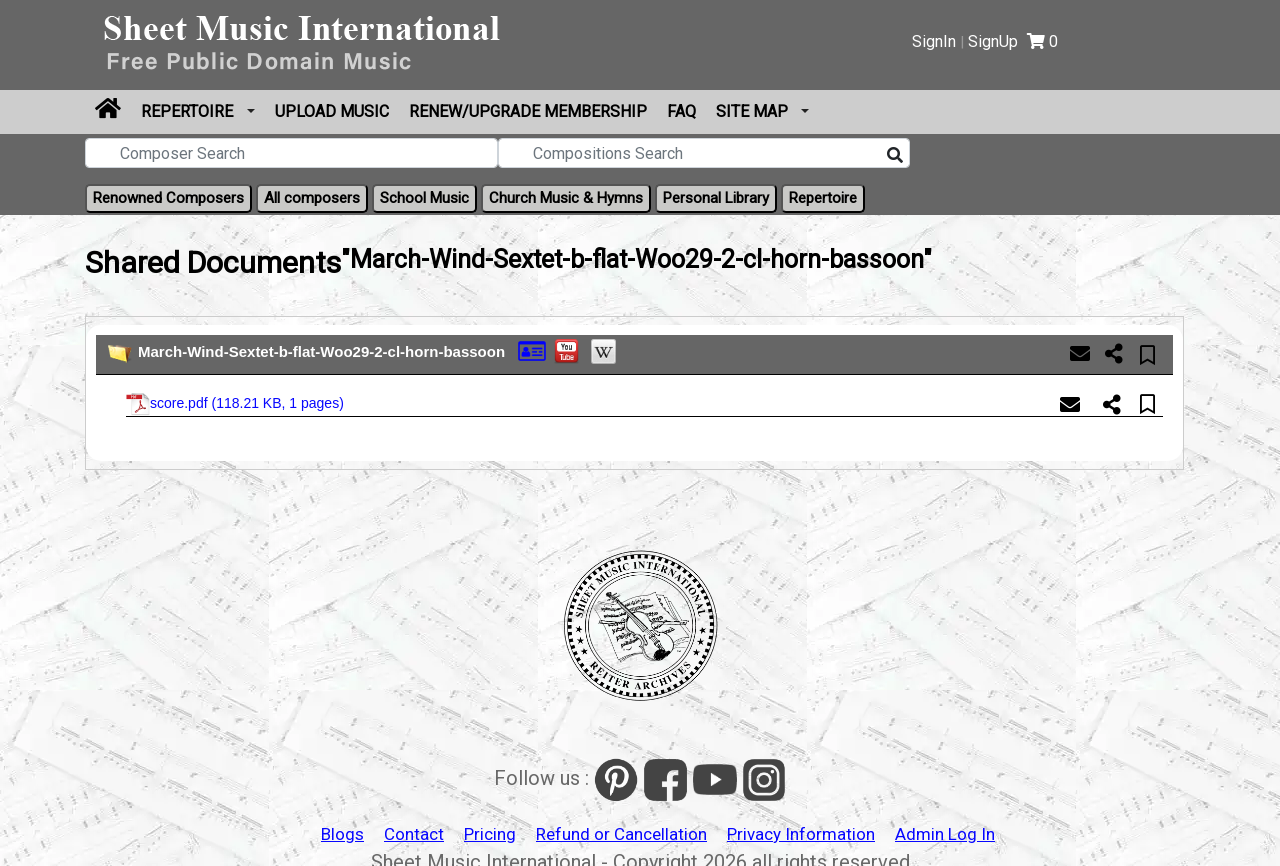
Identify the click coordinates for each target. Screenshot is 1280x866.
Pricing (490, 834)
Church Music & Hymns (566, 198)
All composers (312, 198)
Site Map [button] (754, 111)
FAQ (681, 111)
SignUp (993, 41)
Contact (414, 834)
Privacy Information (801, 834)
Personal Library (716, 198)
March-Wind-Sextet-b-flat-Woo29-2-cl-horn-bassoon (321, 351)
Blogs (342, 834)
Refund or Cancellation (621, 834)
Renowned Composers (168, 198)
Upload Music (332, 111)
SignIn (934, 41)
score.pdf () (235, 404)
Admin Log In (945, 834)
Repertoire (189, 111)
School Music (424, 198)
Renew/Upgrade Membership (528, 111)
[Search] (895, 156)
